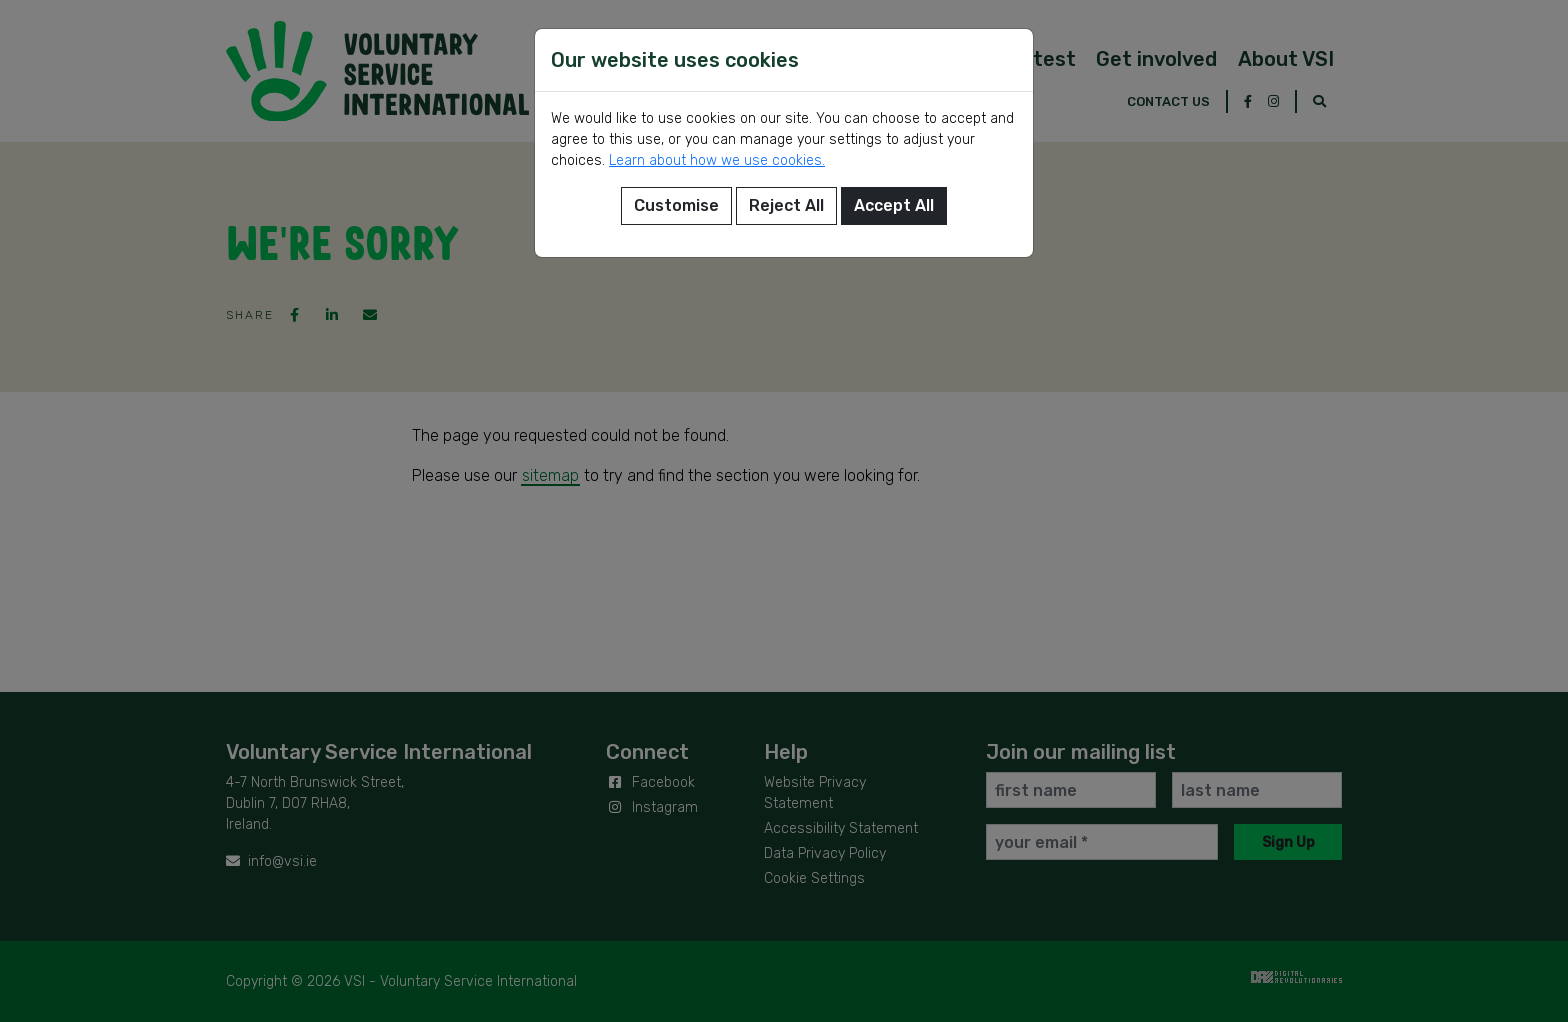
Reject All (786, 205)
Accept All (894, 205)
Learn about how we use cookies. (717, 160)
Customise (676, 205)
